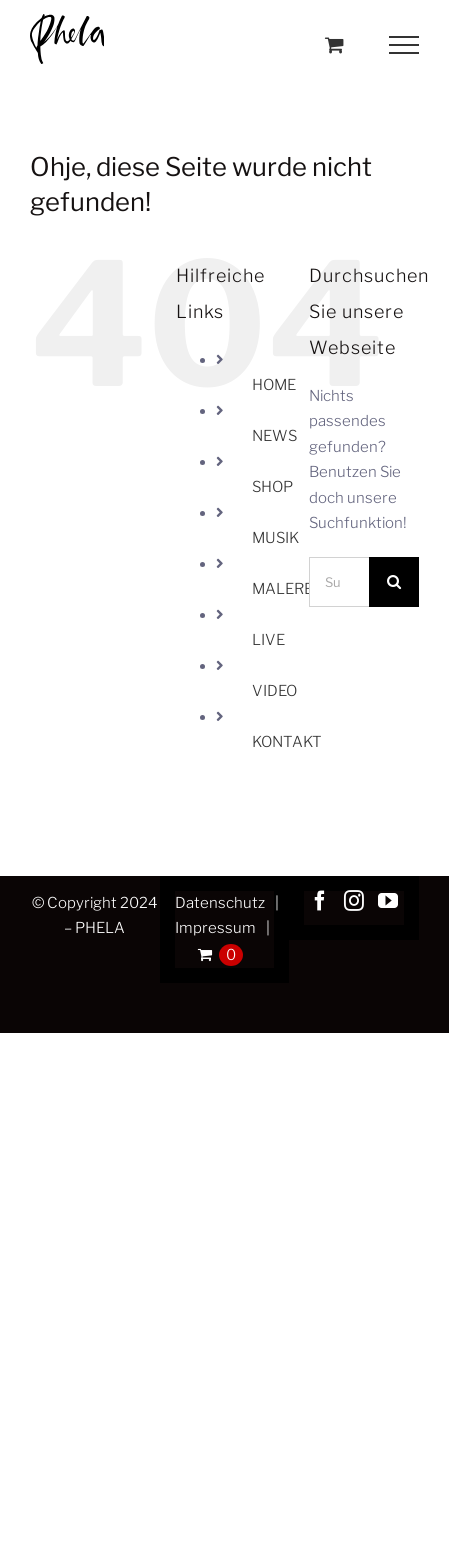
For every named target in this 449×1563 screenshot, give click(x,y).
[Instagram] (354, 901)
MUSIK (275, 538)
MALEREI (284, 589)
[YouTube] (388, 901)
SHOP (272, 487)
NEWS (274, 436)
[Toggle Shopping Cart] (334, 44)
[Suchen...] (339, 582)
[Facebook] (320, 901)
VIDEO (274, 691)
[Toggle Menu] (404, 45)
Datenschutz (220, 903)
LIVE (268, 640)
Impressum (215, 928)
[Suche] (394, 582)
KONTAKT (287, 742)
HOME (274, 385)
